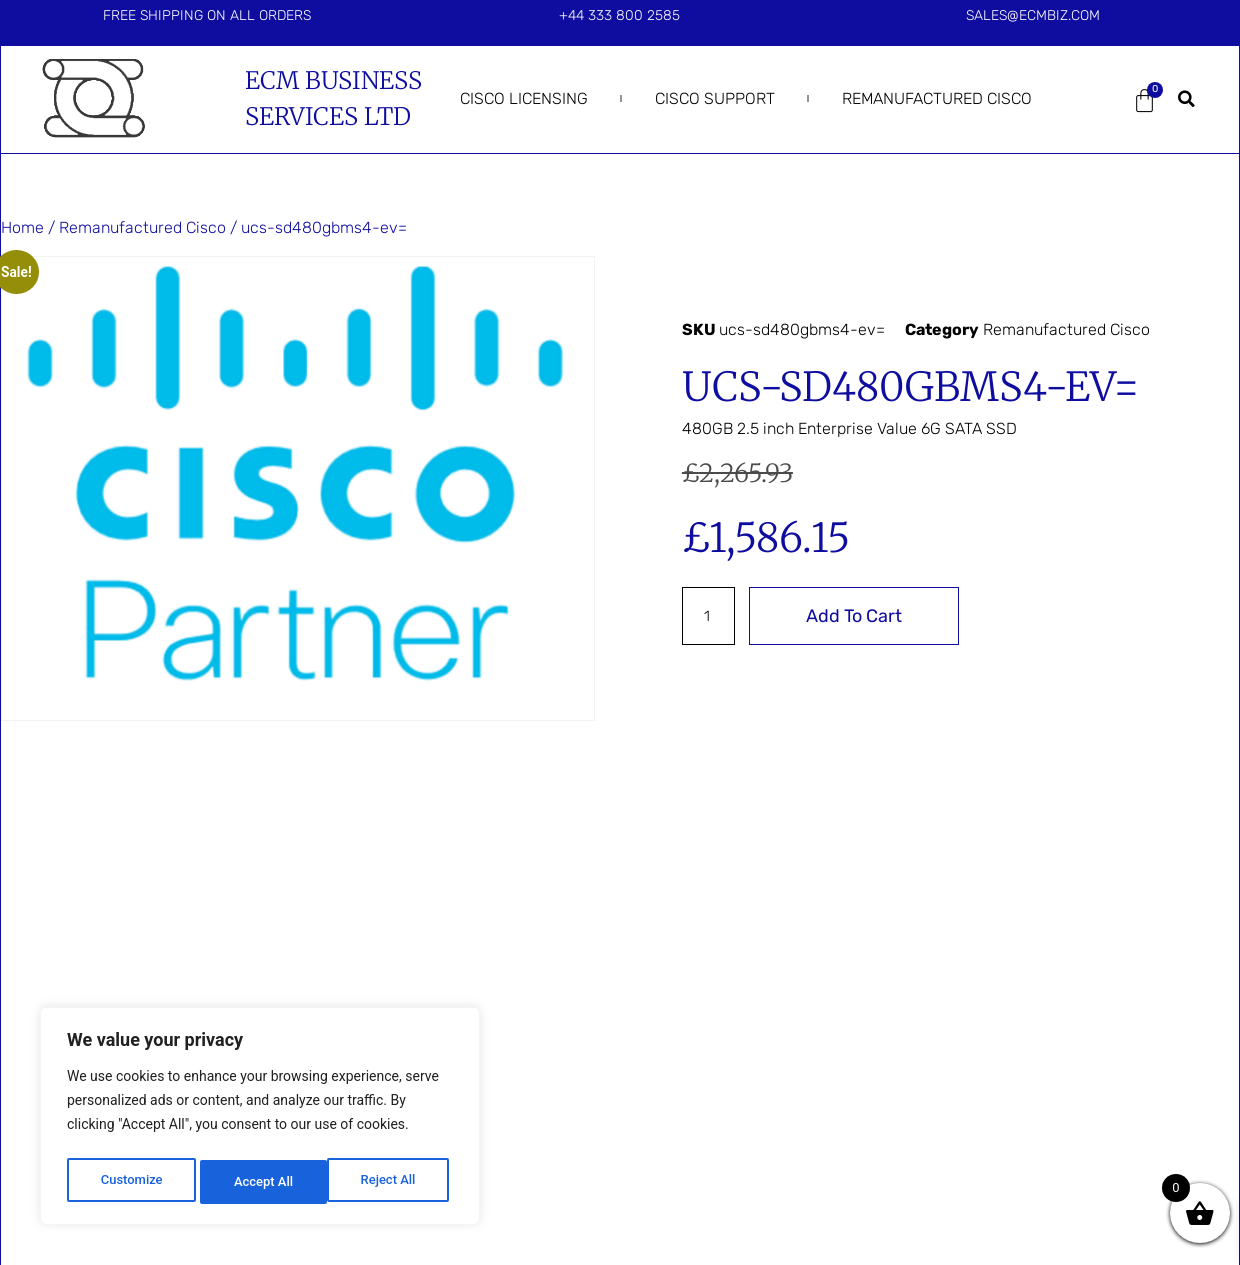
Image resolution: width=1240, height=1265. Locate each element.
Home (22, 227)
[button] (1187, 99)
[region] (260, 1120)
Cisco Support (715, 98)
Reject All (261, 1182)
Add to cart (859, 616)
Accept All (391, 1182)
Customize (130, 1182)
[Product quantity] (711, 616)
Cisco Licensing (524, 98)
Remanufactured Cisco (937, 98)
